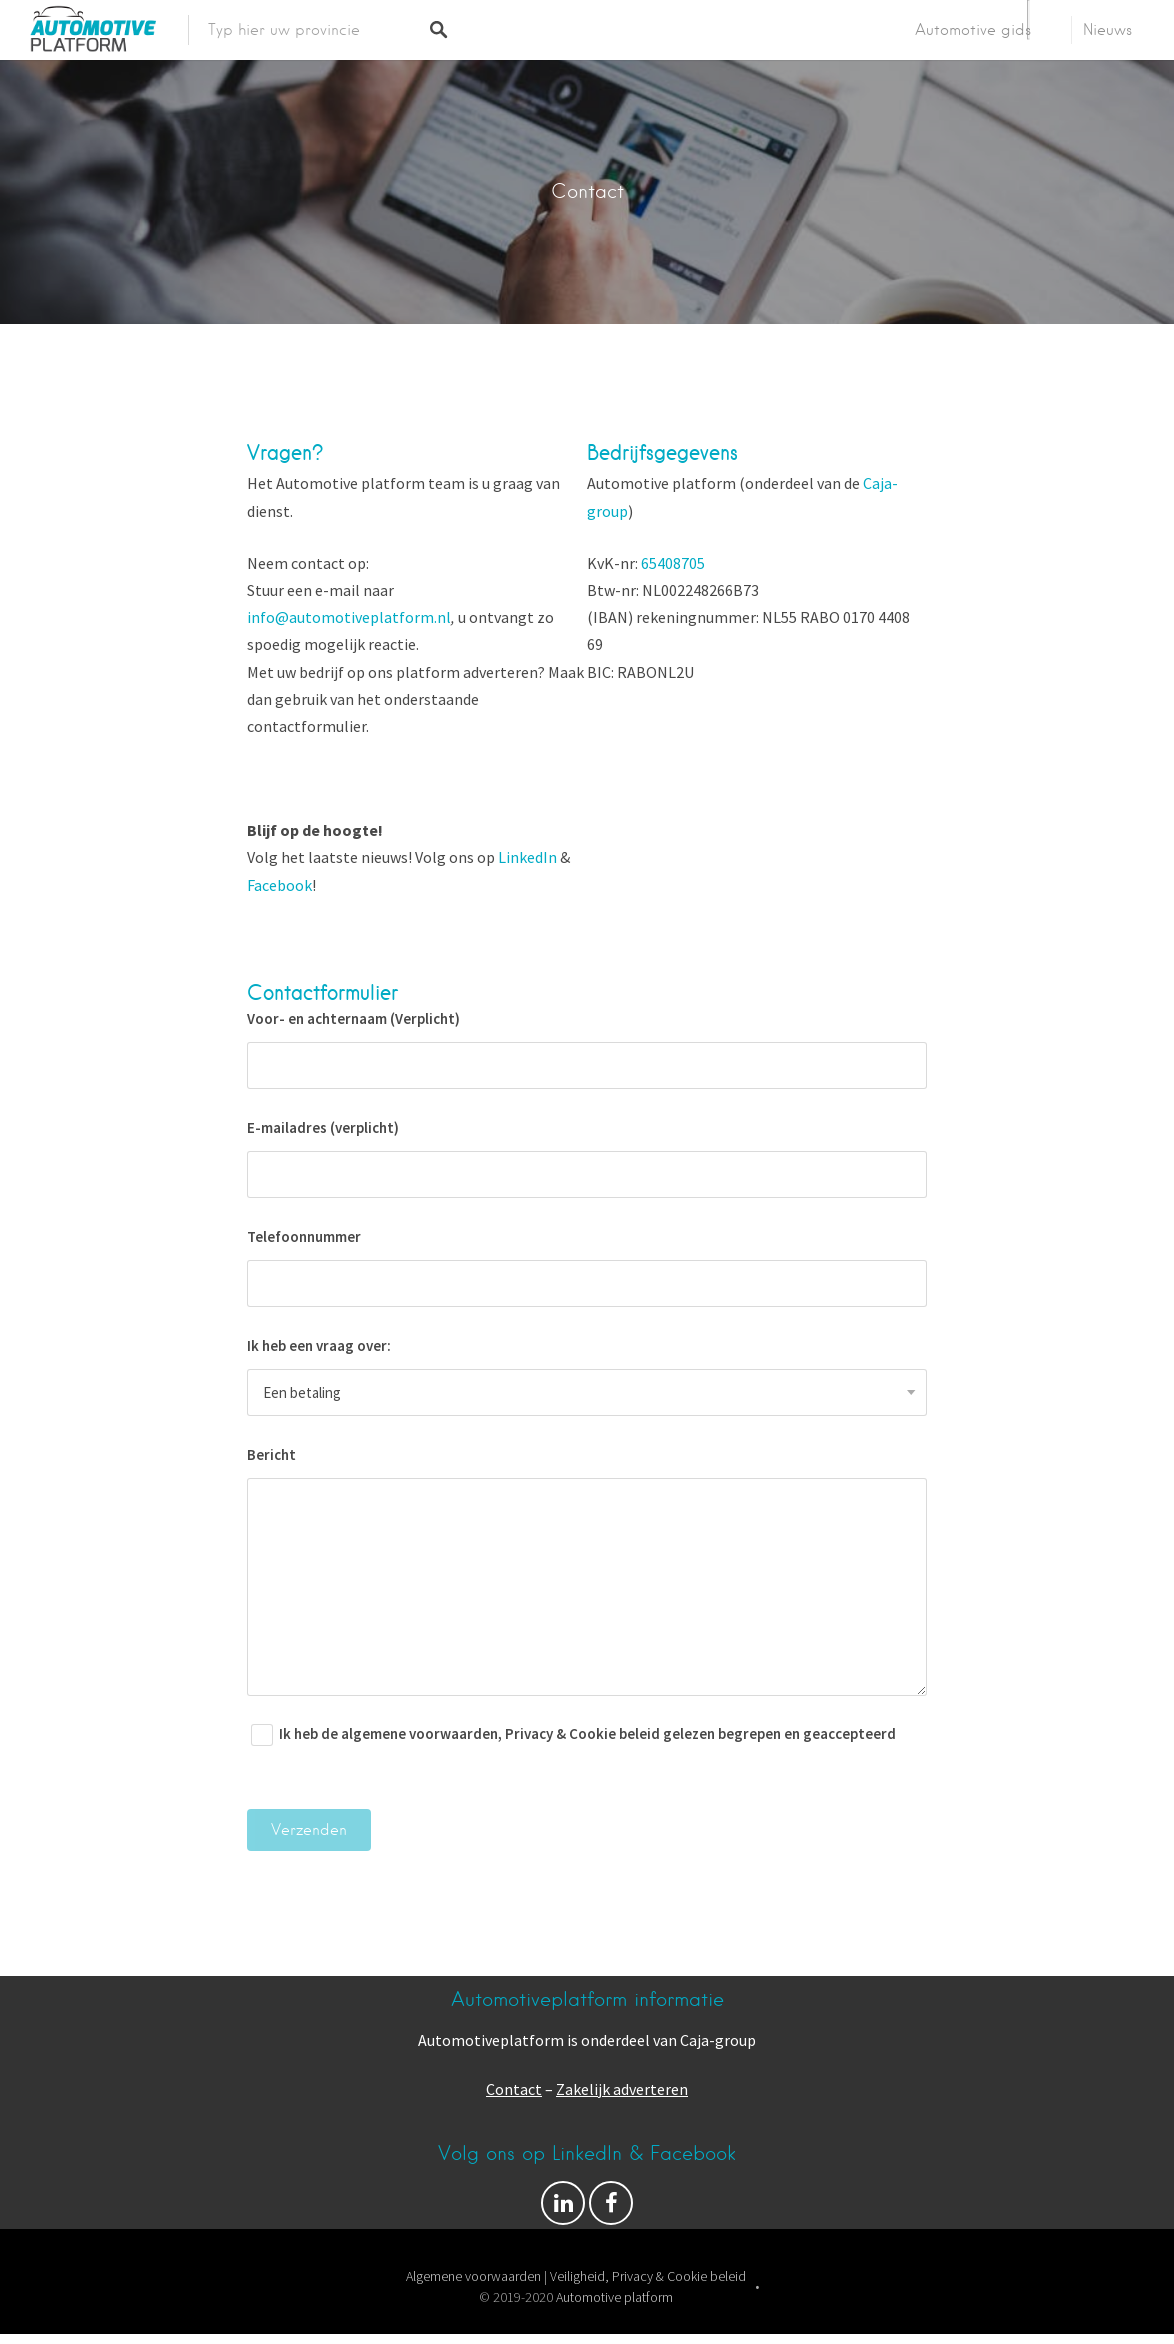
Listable (650, 2318)
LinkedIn (527, 857)
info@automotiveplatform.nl (349, 617)
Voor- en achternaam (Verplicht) (587, 1049)
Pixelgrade (722, 2318)
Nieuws (1107, 30)
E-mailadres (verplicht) (587, 1158)
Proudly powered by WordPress (509, 2318)
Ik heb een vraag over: (587, 1376)
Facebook (279, 885)
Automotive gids (973, 30)
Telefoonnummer (587, 1267)
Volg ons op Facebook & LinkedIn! (563, 2208)
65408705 (673, 563)
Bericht (587, 1570)
